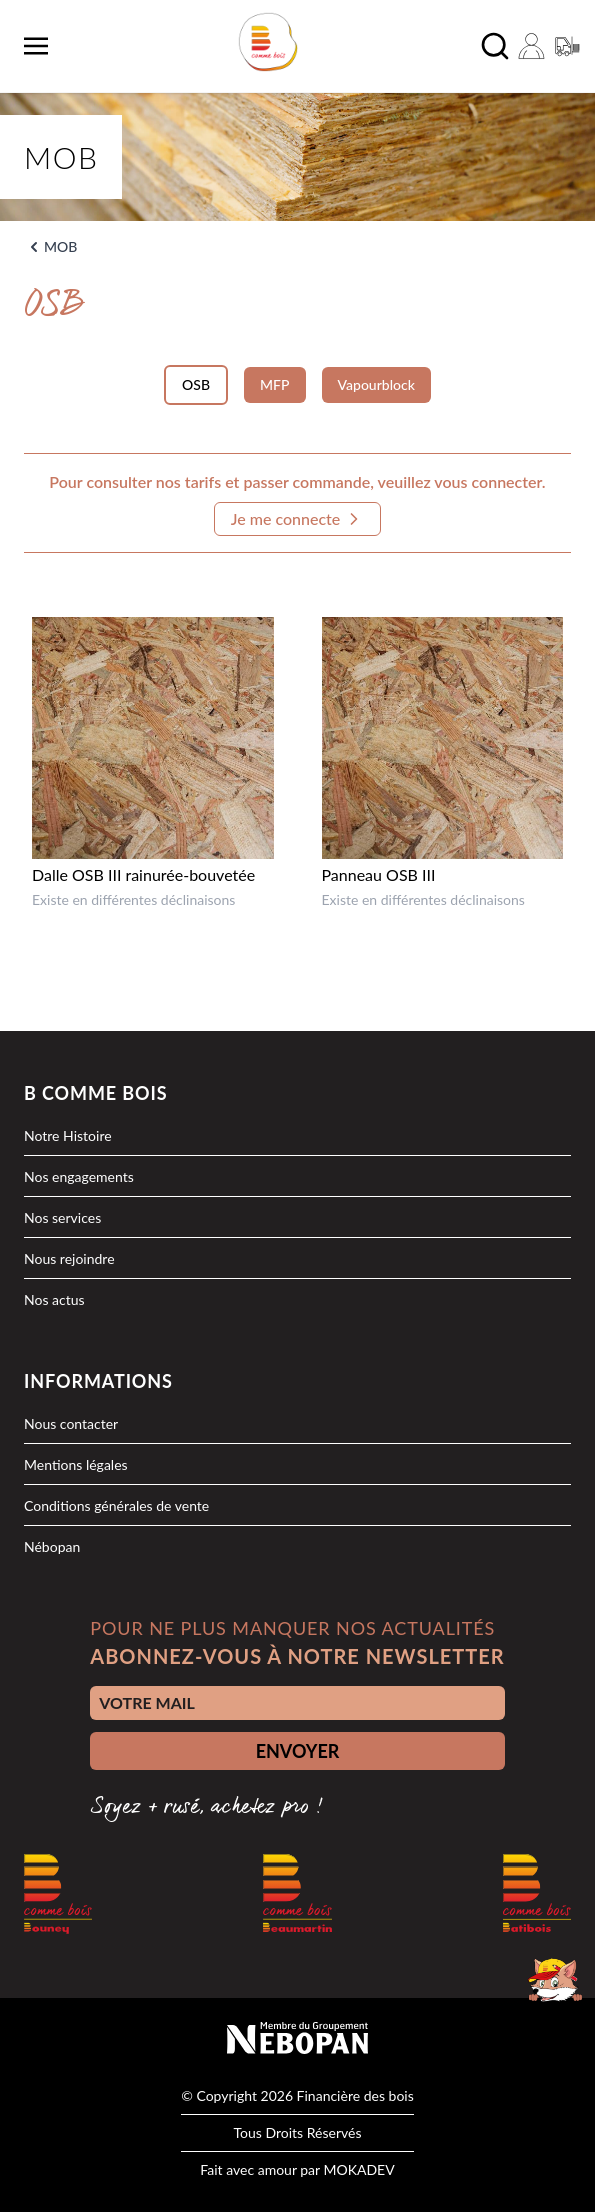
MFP (274, 384)
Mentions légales (76, 1464)
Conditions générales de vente (116, 1505)
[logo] (267, 42)
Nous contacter (71, 1423)
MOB (60, 246)
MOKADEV (358, 2169)
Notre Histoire (68, 1135)
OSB (196, 384)
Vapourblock (376, 384)
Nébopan (52, 1546)
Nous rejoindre (69, 1258)
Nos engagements (79, 1176)
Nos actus (54, 1299)
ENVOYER (298, 1751)
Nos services (62, 1217)
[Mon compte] (531, 46)
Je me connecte (298, 519)
